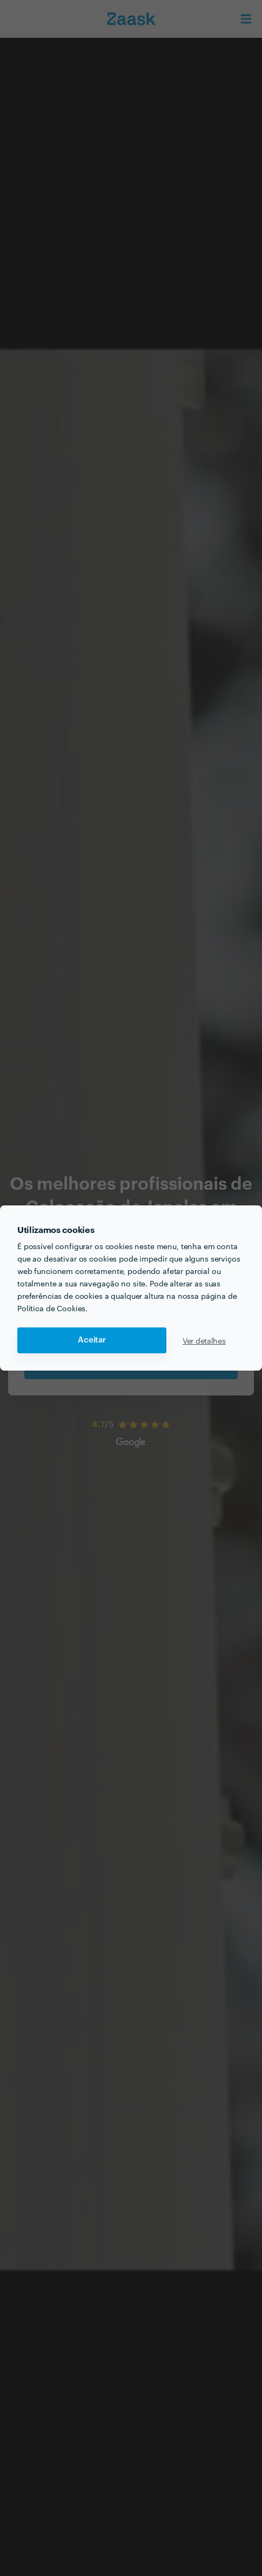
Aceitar (92, 1340)
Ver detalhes (204, 1340)
